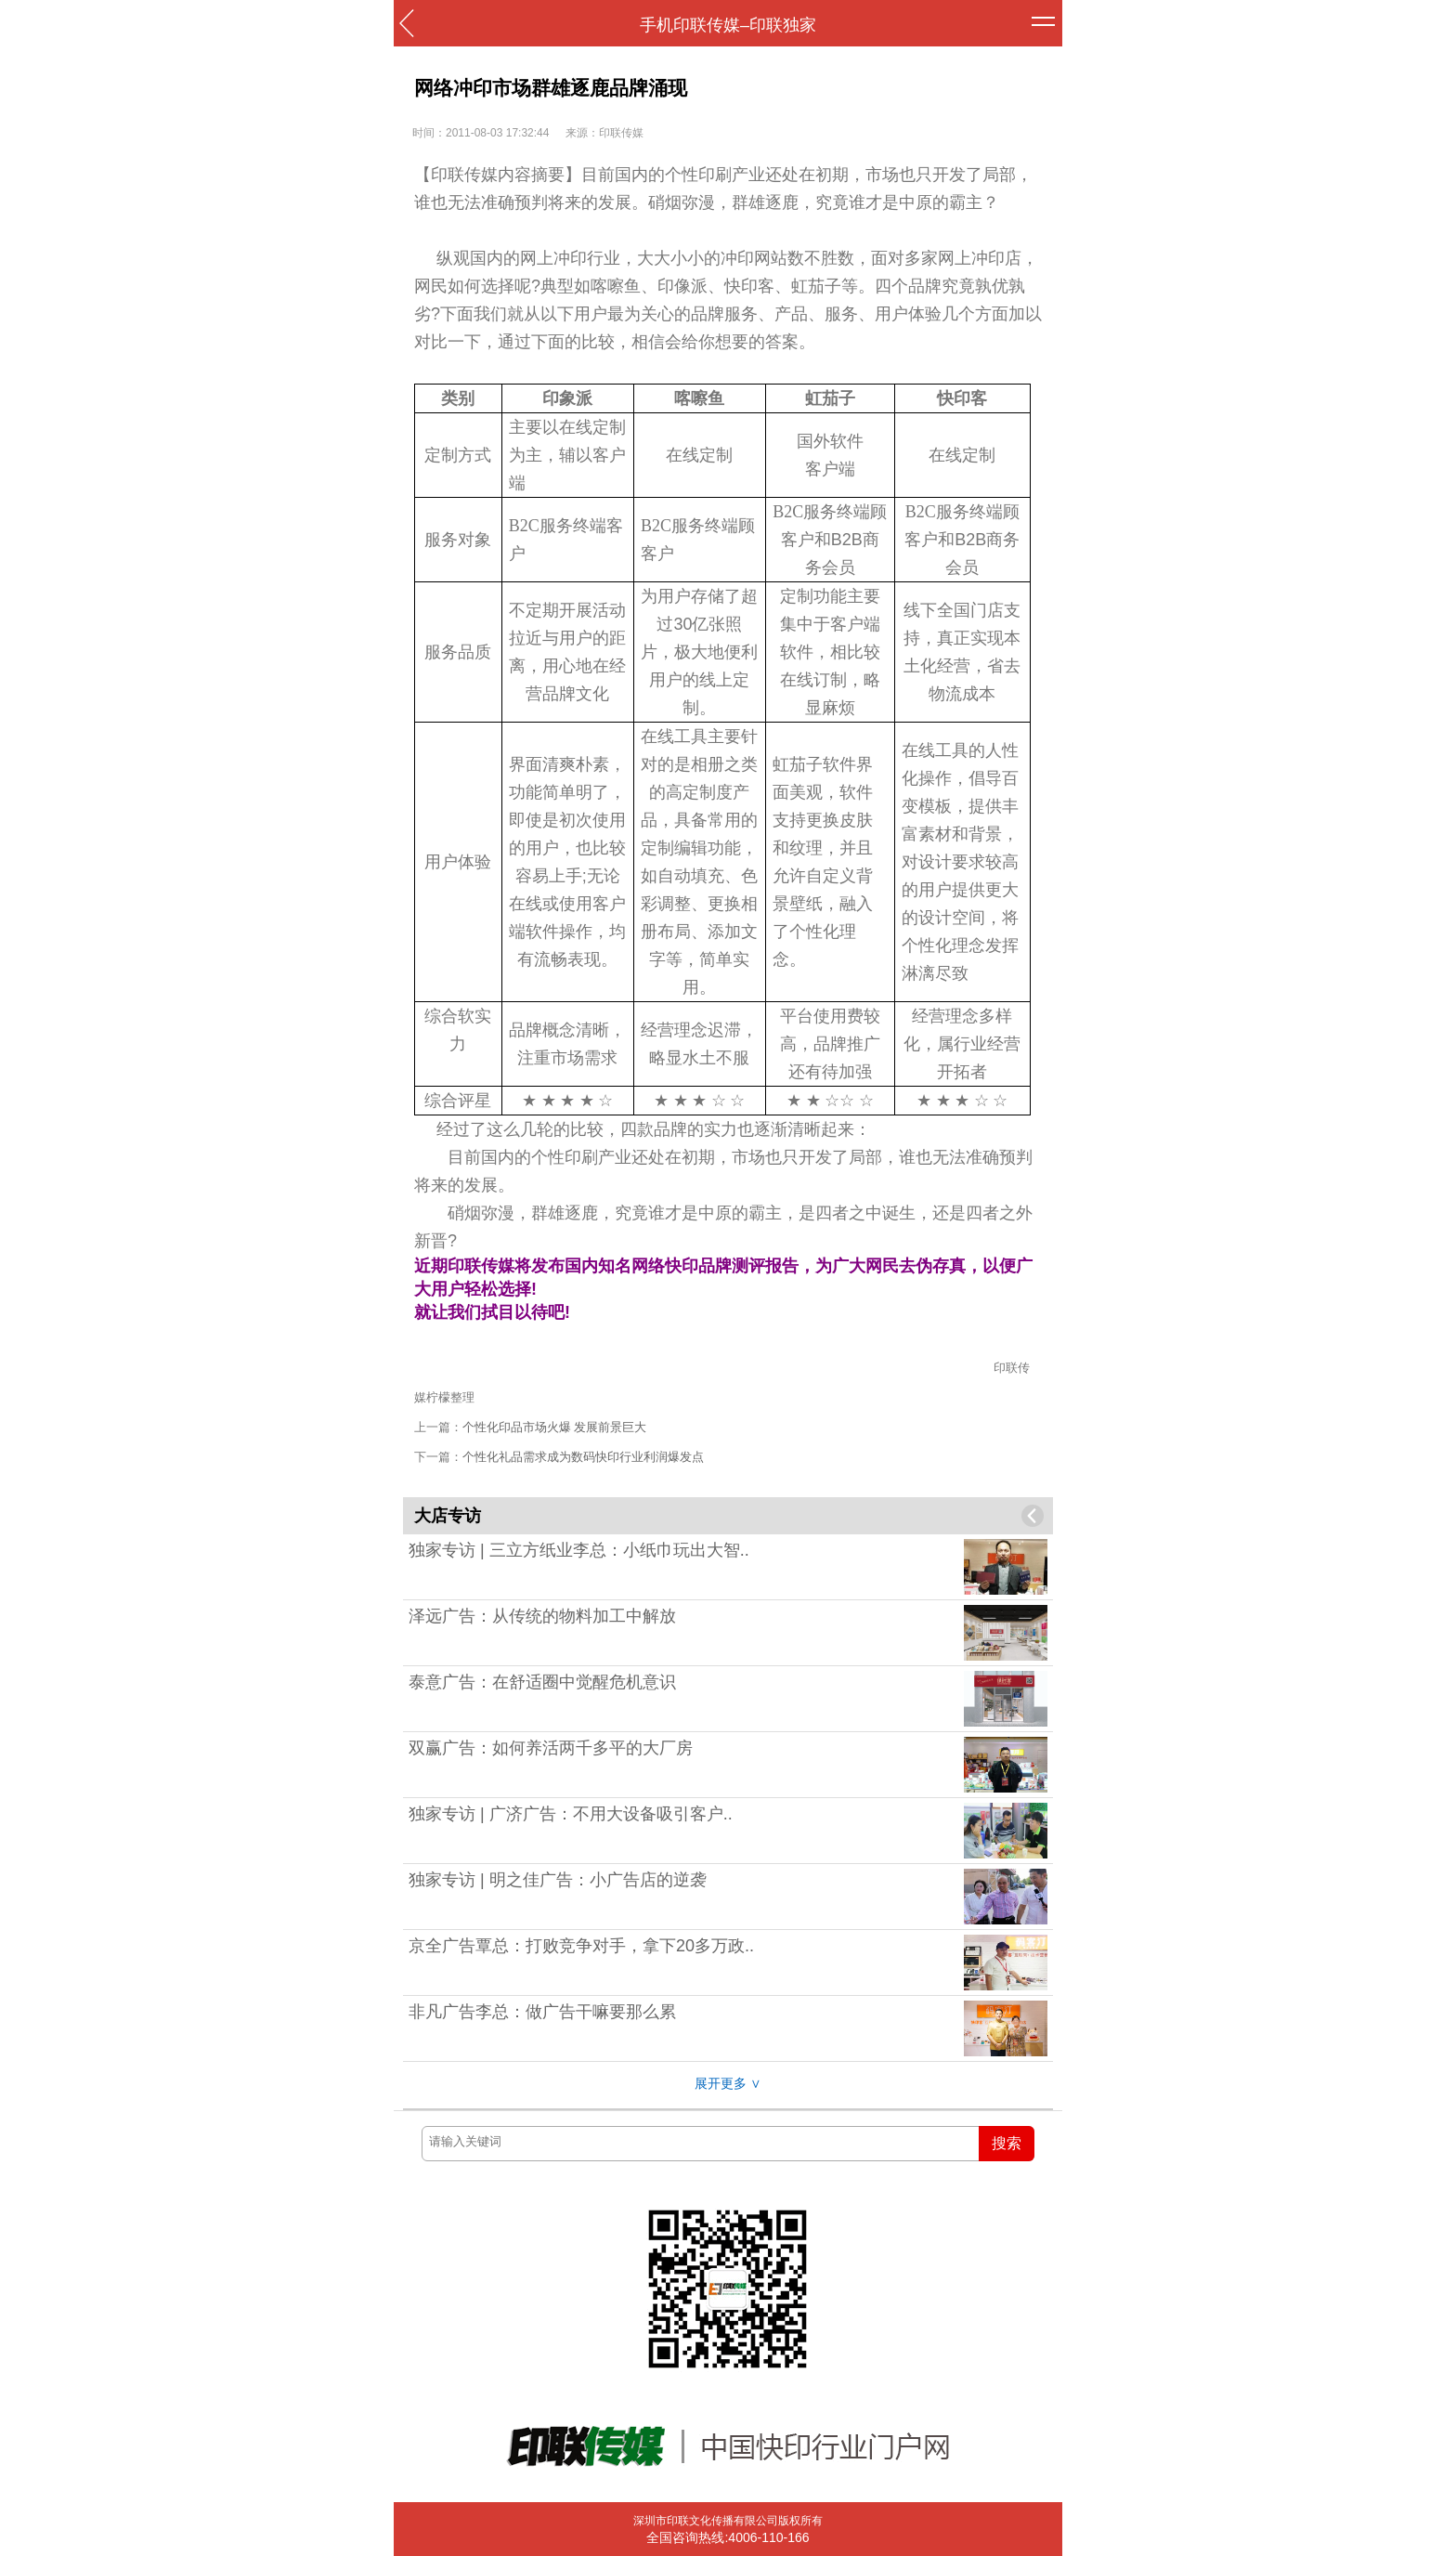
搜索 (1006, 2143)
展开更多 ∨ (728, 2083)
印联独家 (782, 25)
